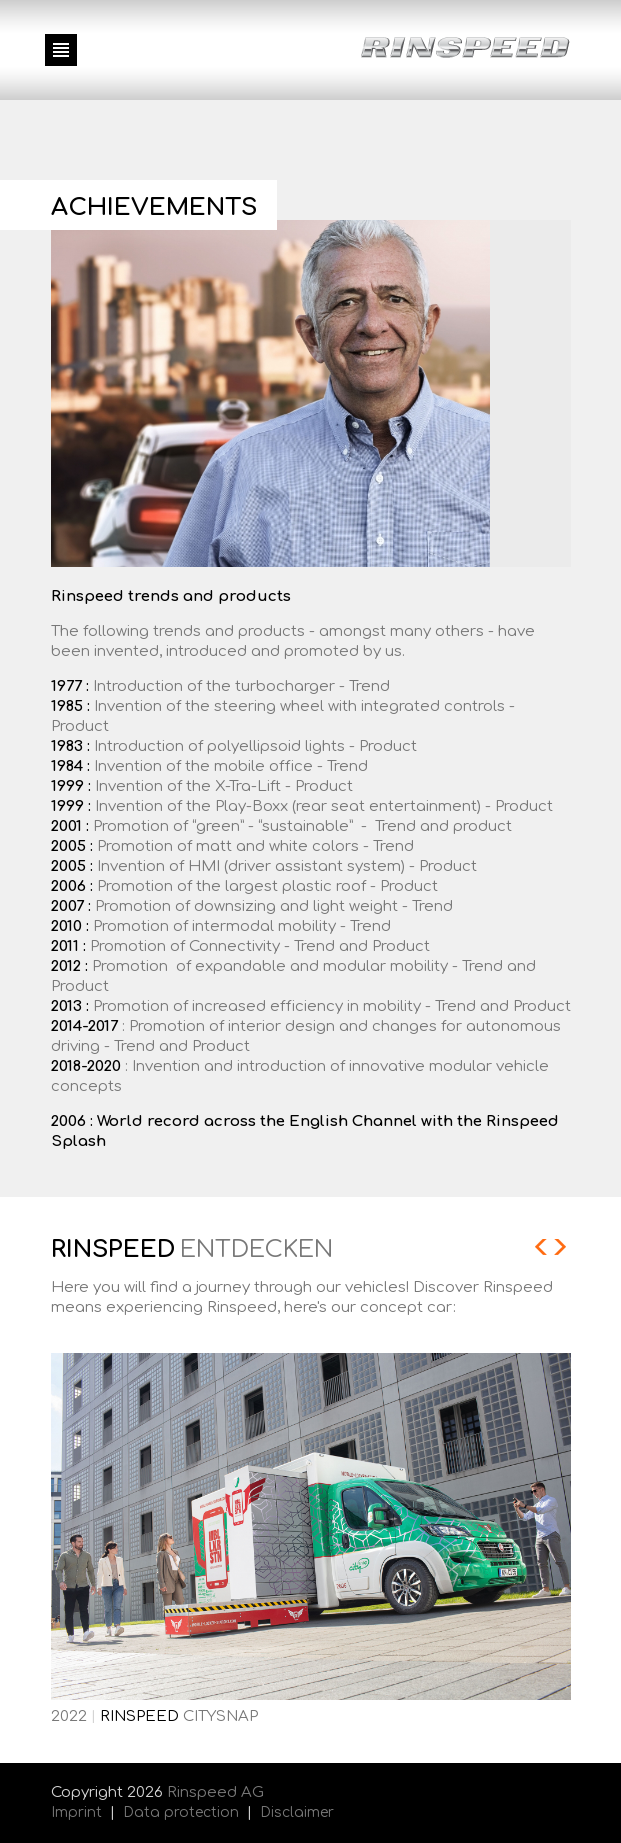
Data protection (181, 1812)
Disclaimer (297, 1812)
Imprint (76, 1812)
